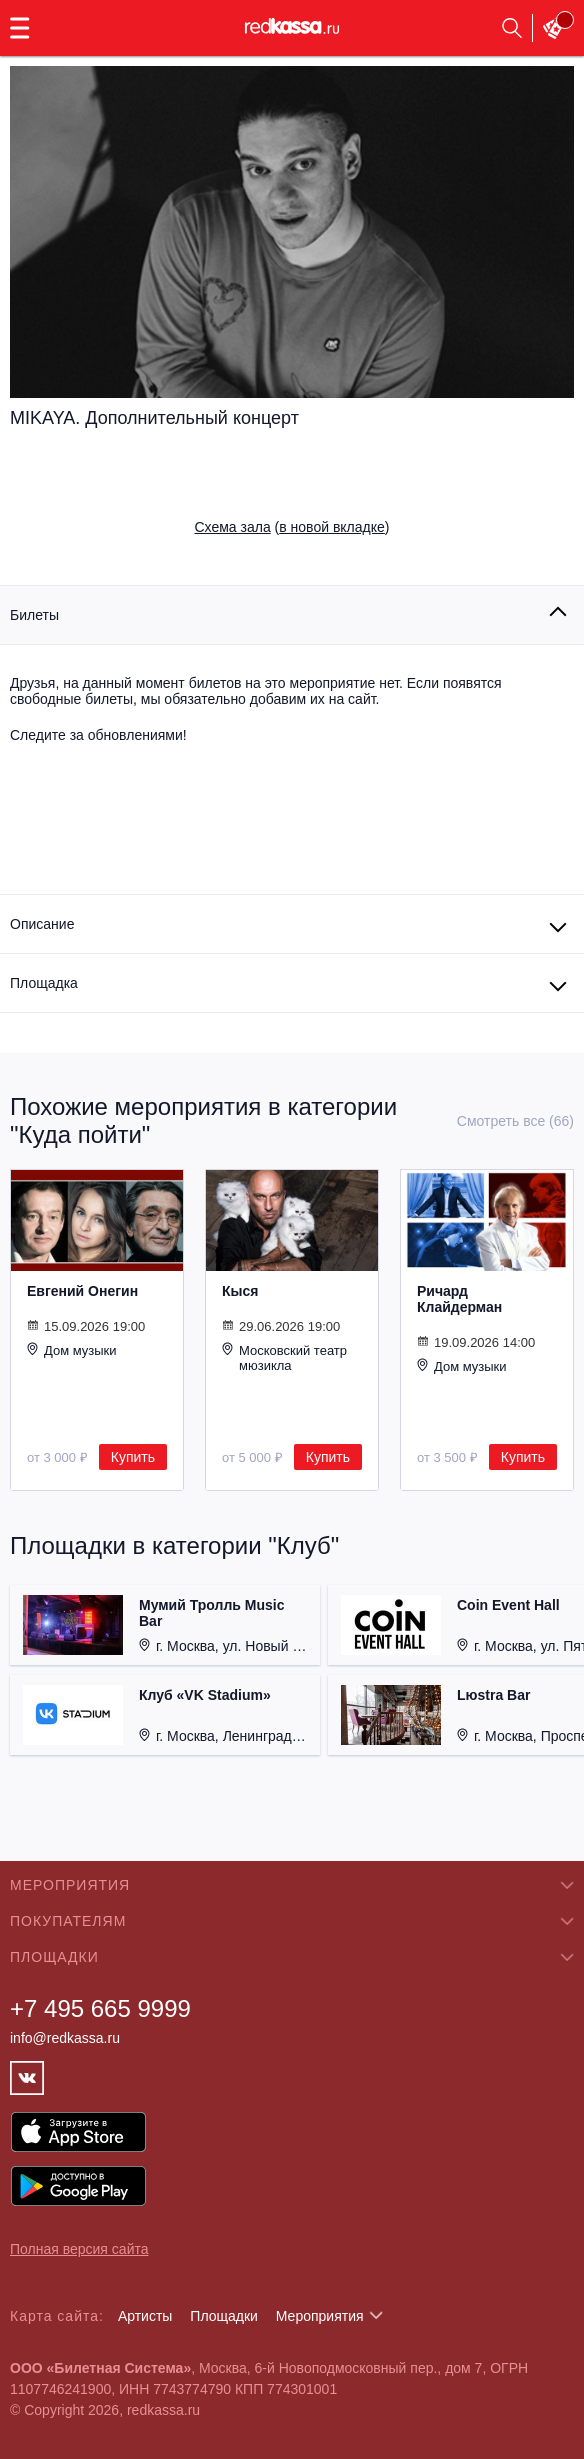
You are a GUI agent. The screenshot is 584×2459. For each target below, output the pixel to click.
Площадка (44, 983)
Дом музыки (72, 1350)
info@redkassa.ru (65, 2038)
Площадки (224, 2316)
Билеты (34, 615)
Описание (42, 924)
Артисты (145, 2316)
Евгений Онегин (82, 1291)
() (292, 527)
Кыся (240, 1291)
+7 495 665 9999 (100, 2008)
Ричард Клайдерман (459, 1299)
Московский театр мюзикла (284, 1357)
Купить (133, 1457)
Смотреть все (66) (515, 1121)
